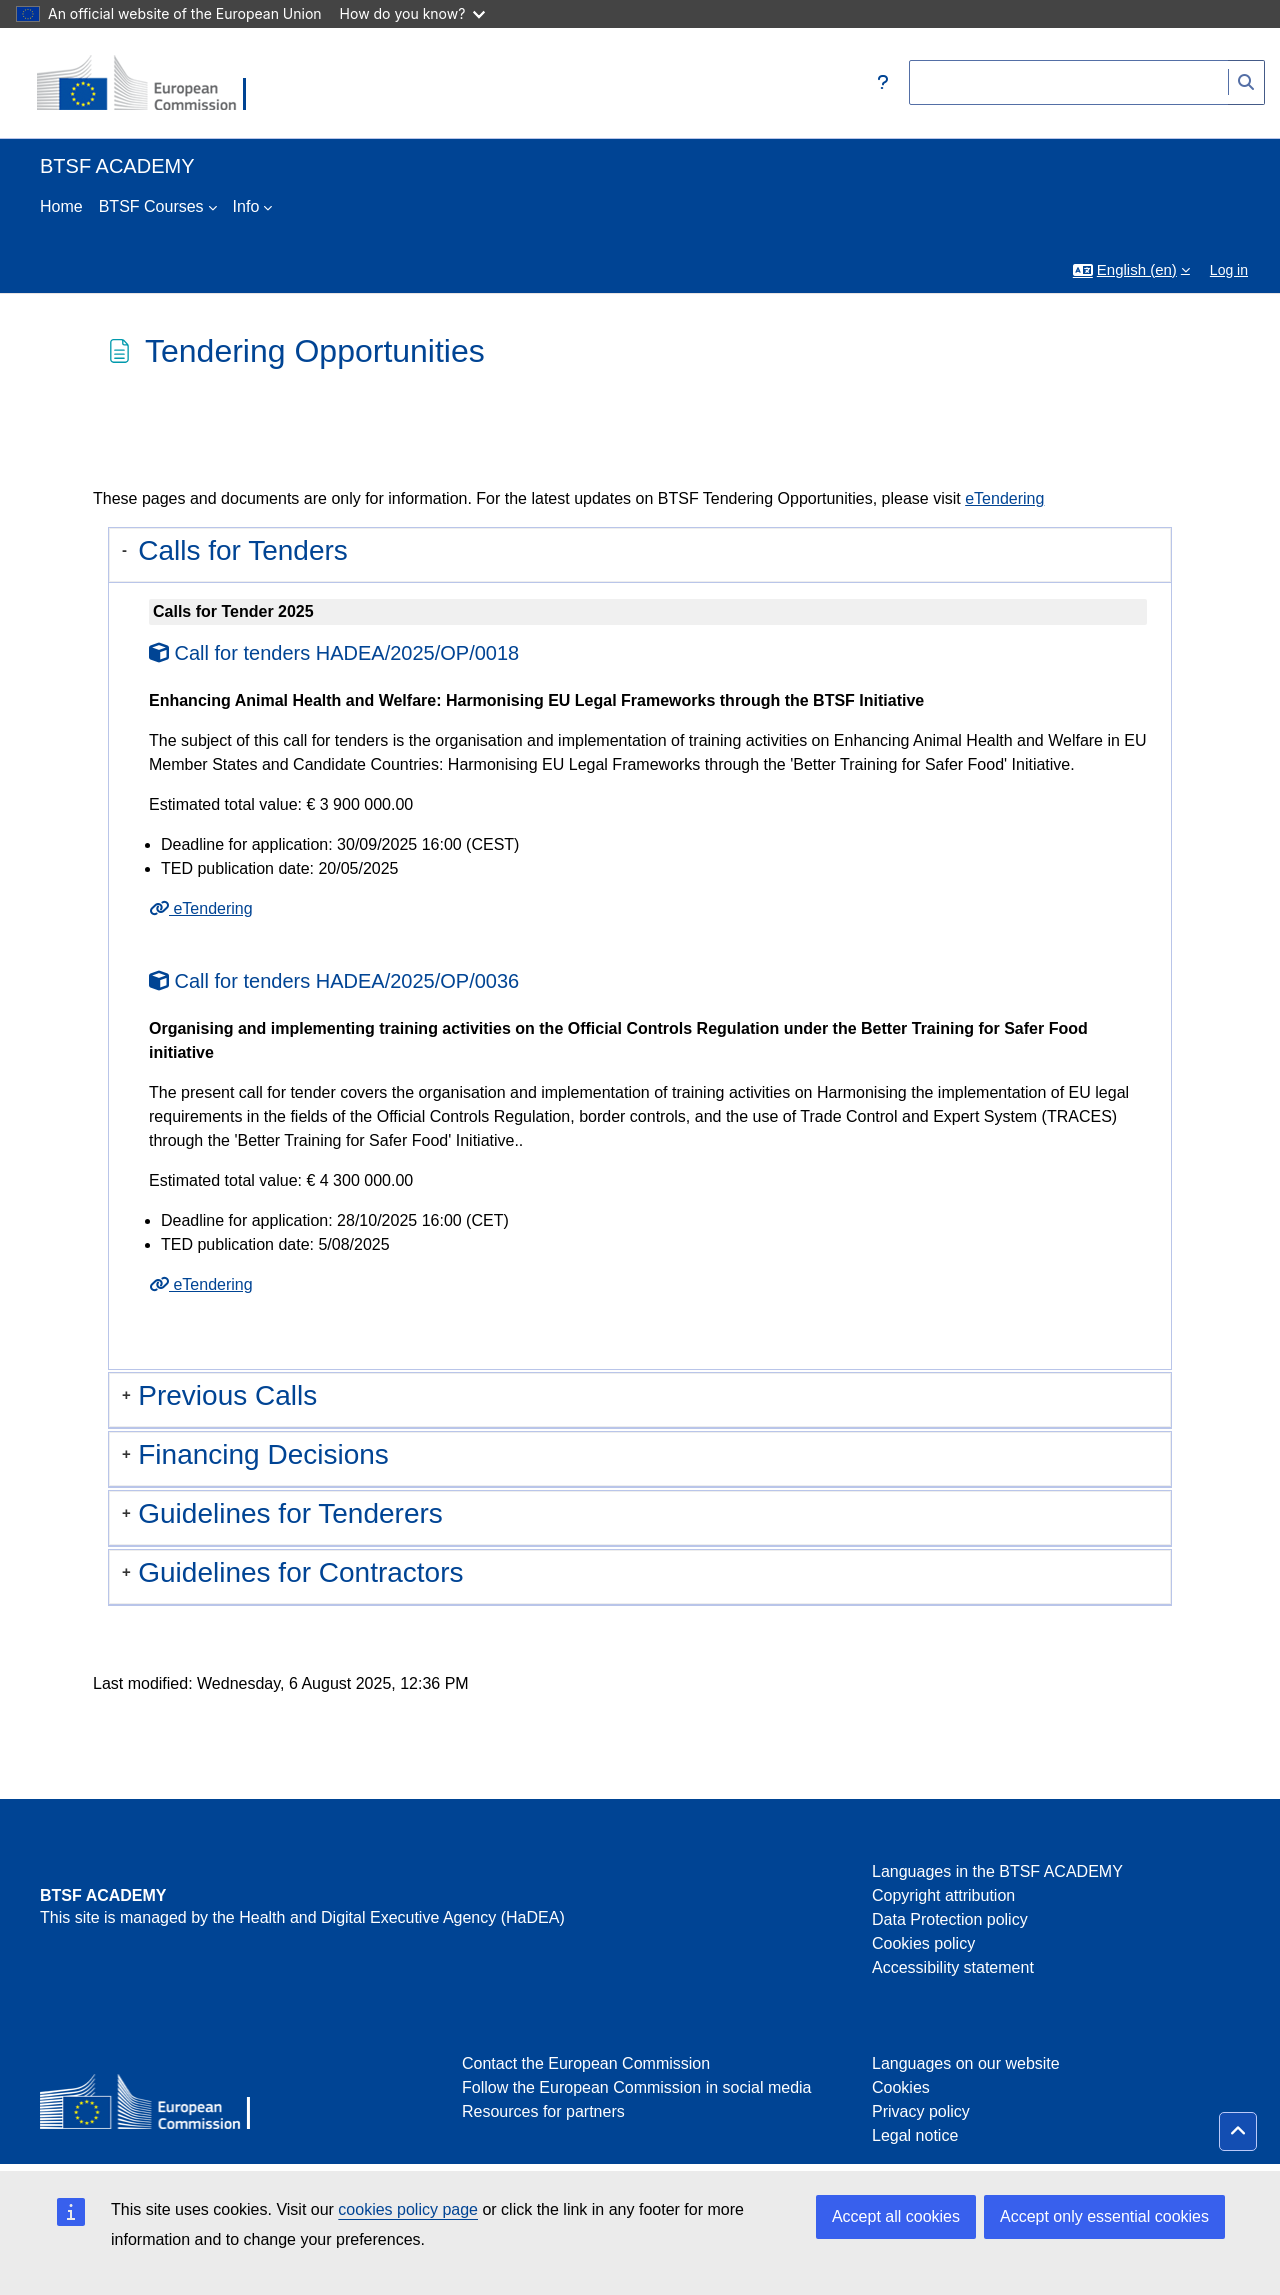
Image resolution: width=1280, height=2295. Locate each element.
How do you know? (413, 13)
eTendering (1004, 498)
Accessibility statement (953, 1967)
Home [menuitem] (61, 206)
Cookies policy (923, 1943)
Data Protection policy (950, 1919)
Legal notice (915, 2135)
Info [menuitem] (246, 206)
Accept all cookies (896, 2216)
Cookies (901, 2087)
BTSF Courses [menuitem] (151, 206)
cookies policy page (408, 2209)
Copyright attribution (943, 1895)
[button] (883, 83)
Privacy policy (921, 2111)
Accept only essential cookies (1104, 2216)
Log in (1229, 270)
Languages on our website (966, 2063)
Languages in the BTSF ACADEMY (997, 1871)
